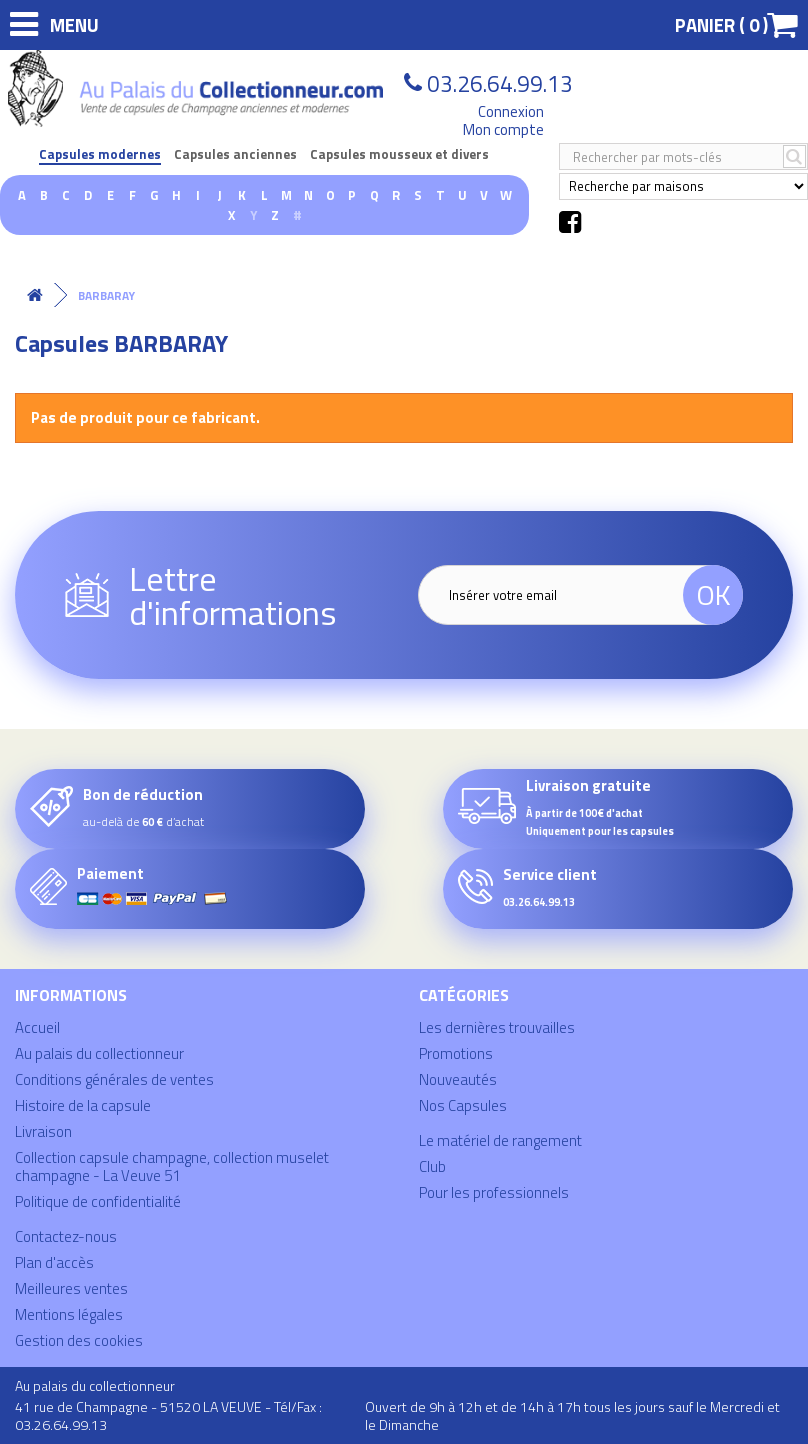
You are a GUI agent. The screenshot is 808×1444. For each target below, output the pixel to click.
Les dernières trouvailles (497, 1027)
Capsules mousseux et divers (399, 154)
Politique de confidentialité (98, 1201)
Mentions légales (69, 1314)
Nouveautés (458, 1079)
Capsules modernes (100, 154)
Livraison (43, 1131)
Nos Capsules (463, 1105)
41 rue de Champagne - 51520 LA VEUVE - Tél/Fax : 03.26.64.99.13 (168, 1415)
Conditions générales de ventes (114, 1079)
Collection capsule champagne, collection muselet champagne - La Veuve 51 (172, 1166)
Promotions (456, 1053)
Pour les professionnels (494, 1192)
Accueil (37, 1027)
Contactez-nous (66, 1236)
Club (432, 1166)
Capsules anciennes (235, 154)
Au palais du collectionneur (99, 1053)
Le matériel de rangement (500, 1140)
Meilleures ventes (71, 1288)
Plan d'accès (54, 1262)
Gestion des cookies (79, 1340)
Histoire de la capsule (83, 1105)
